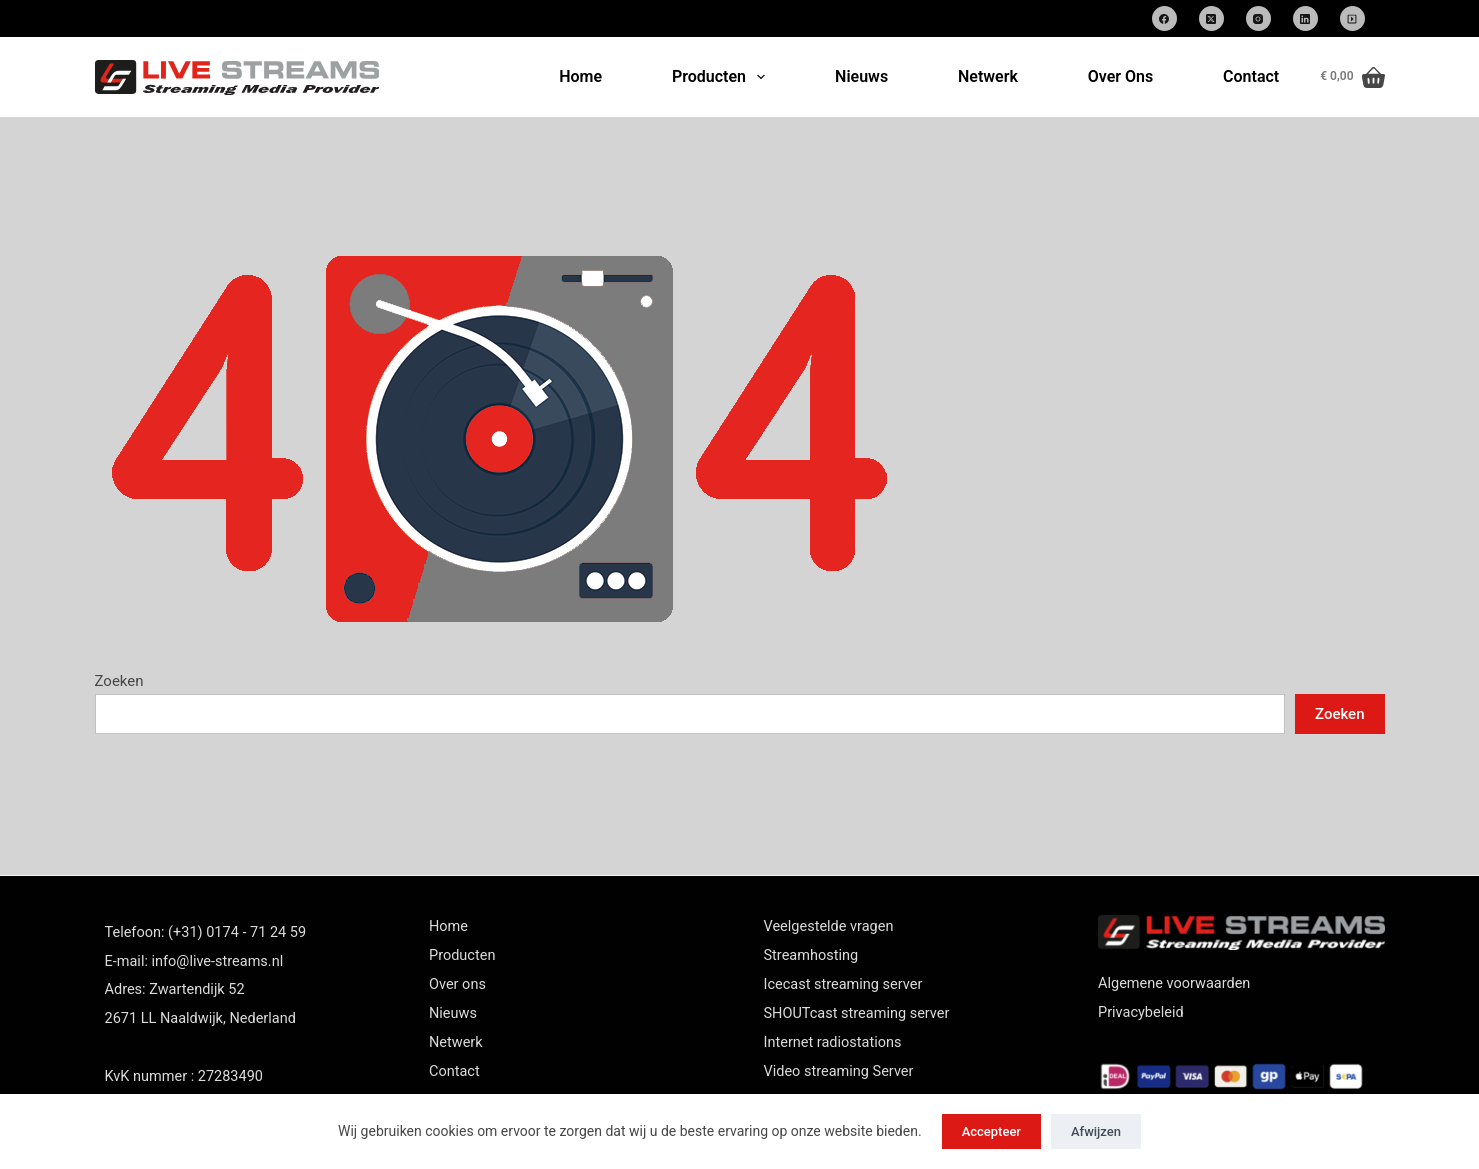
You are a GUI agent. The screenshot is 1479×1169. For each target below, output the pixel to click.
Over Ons (1120, 76)
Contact (1251, 76)
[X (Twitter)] (1211, 18)
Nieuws (861, 76)
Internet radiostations (833, 1042)
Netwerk (988, 76)
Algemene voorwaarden (1174, 983)
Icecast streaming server (843, 984)
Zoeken (119, 681)
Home (580, 76)
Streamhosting (811, 955)
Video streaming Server (839, 1071)
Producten (722, 77)
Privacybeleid (1141, 1012)
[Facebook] (1164, 18)
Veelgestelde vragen (829, 926)
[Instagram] (1258, 18)
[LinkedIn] (1305, 18)
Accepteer (991, 1131)
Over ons (457, 984)
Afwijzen (1096, 1131)
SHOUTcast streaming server (857, 1013)
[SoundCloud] (1352, 18)
